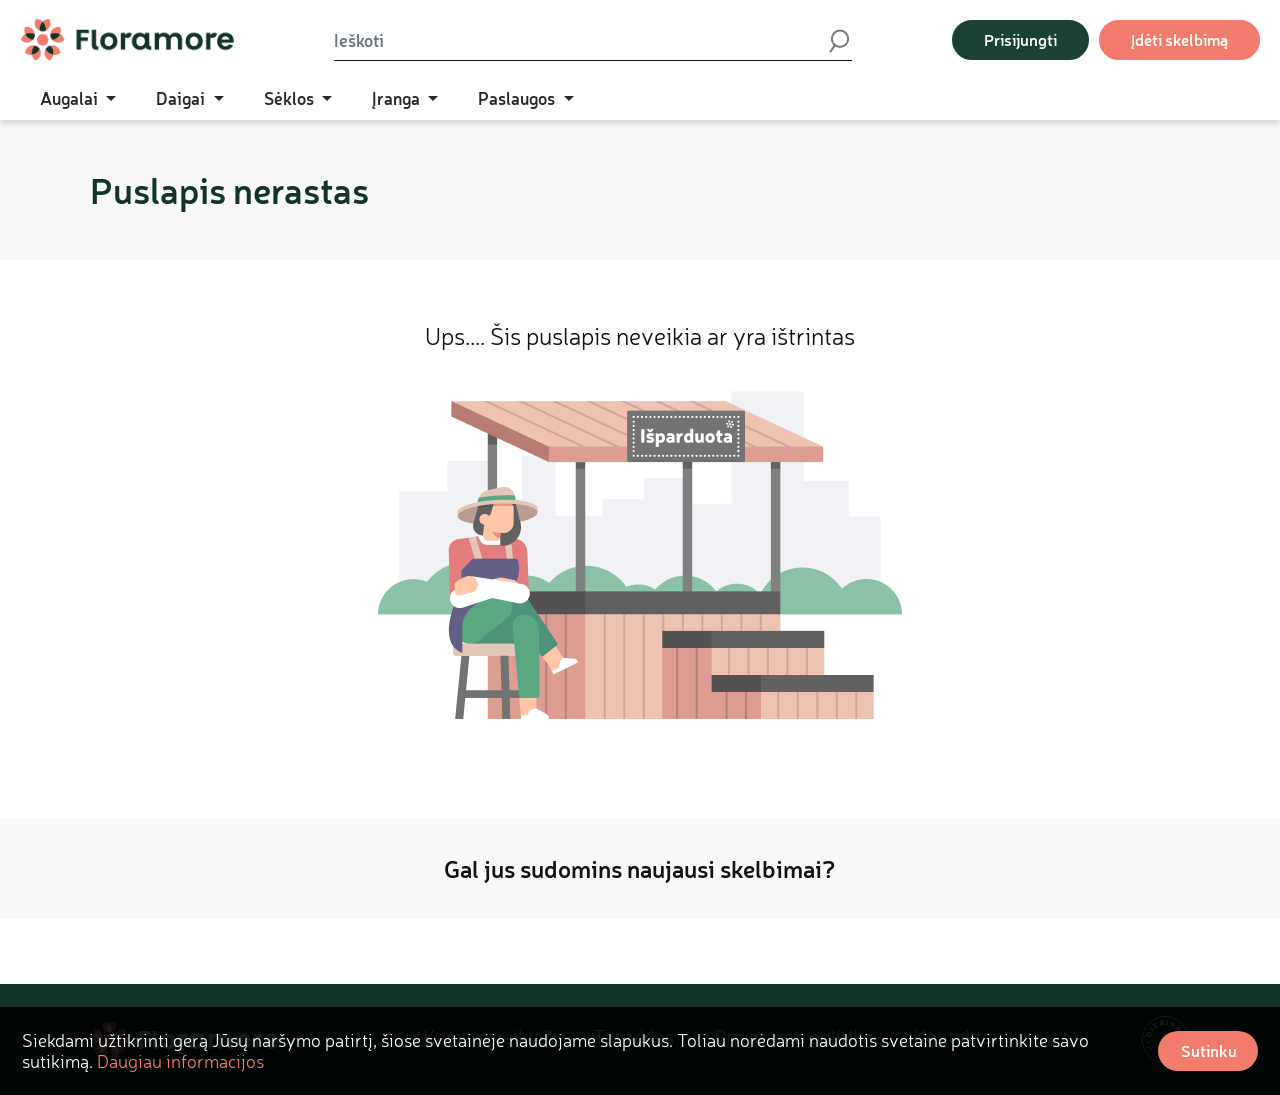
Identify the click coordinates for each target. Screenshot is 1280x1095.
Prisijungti (1020, 39)
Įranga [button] (398, 98)
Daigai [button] (182, 98)
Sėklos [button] (291, 98)
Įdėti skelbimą (1179, 39)
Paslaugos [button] (518, 98)
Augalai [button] (71, 98)
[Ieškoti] (580, 40)
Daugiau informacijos (180, 1061)
